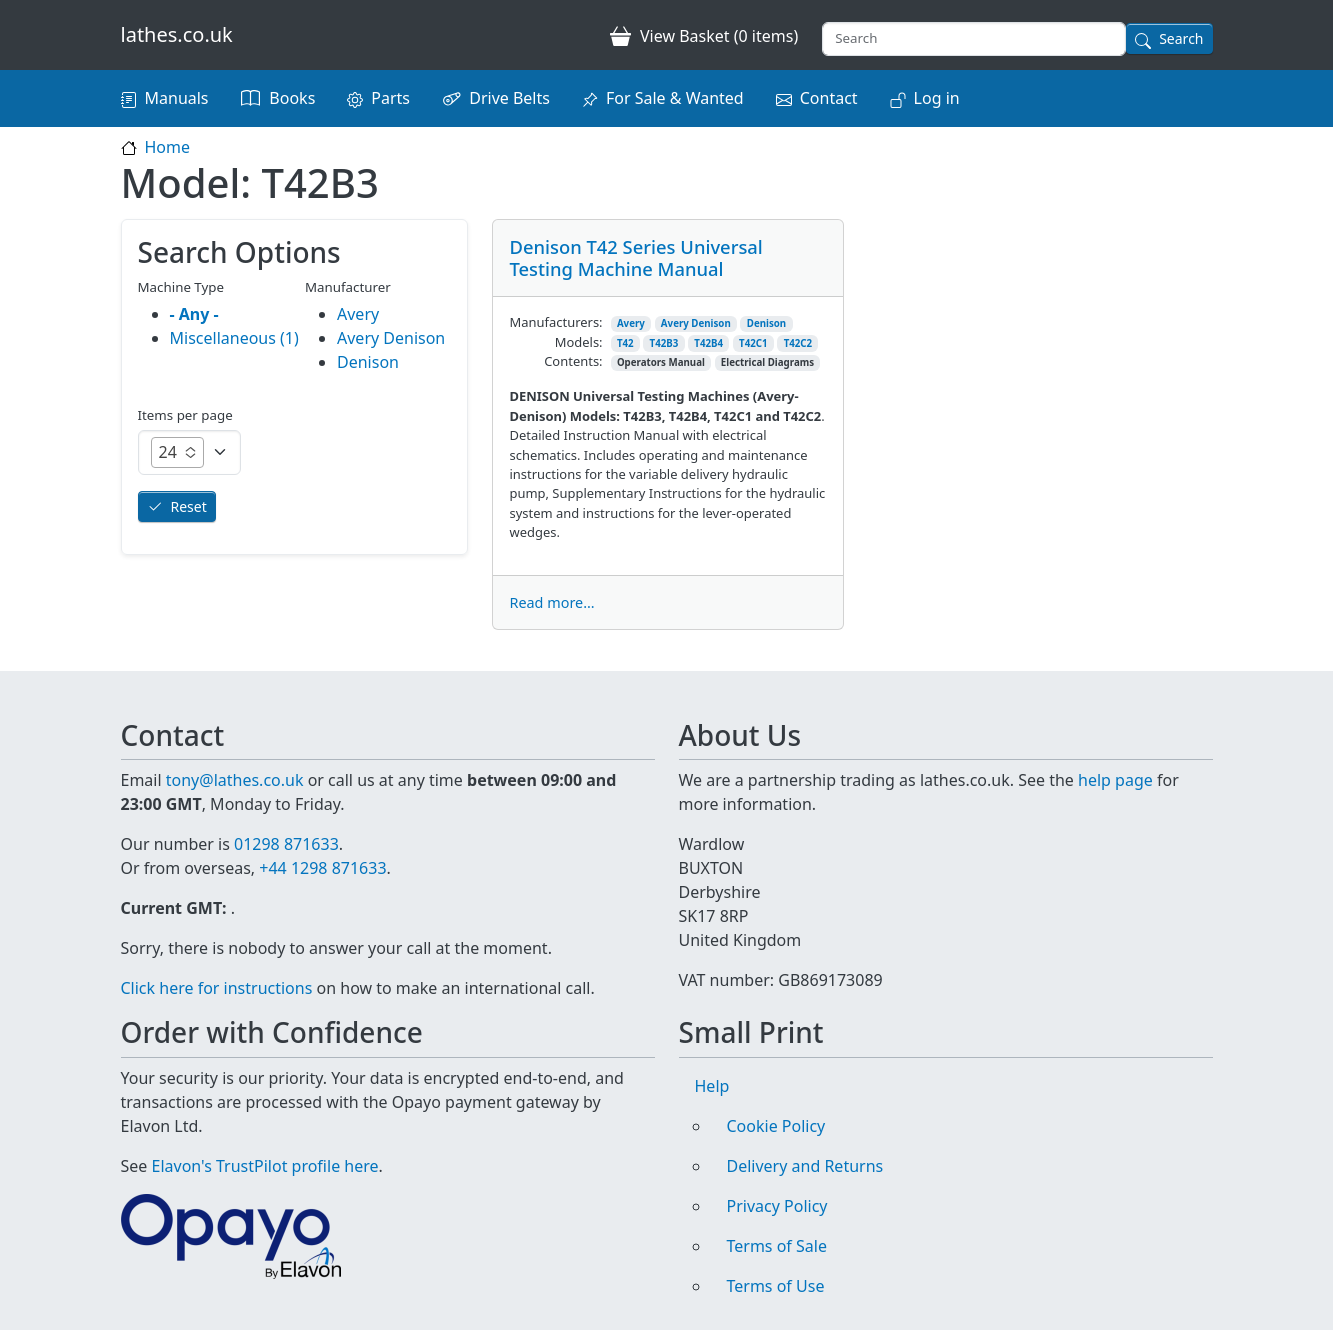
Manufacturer (348, 287)
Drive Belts (509, 98)
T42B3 (664, 343)
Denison (766, 323)
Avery (631, 323)
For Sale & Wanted (675, 98)
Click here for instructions (217, 988)
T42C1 (753, 343)
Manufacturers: (555, 322)
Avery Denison (696, 323)
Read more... (551, 602)
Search (1181, 38)
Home (168, 147)
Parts (390, 98)
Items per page (185, 415)
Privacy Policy (777, 1206)
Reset (189, 506)
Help (712, 1086)
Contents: (573, 361)
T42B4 (708, 343)
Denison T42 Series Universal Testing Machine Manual (635, 257)
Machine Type (181, 287)
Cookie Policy (776, 1126)
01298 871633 (286, 844)
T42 (625, 343)
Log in (937, 98)
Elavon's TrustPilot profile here (265, 1166)
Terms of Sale (777, 1246)
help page (1115, 780)
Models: (579, 342)
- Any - (194, 314)
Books (292, 98)
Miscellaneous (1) (234, 338)
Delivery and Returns (805, 1166)
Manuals (177, 98)
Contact (829, 98)
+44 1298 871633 (322, 868)
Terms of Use (776, 1286)
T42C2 (798, 343)
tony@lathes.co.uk (235, 780)
